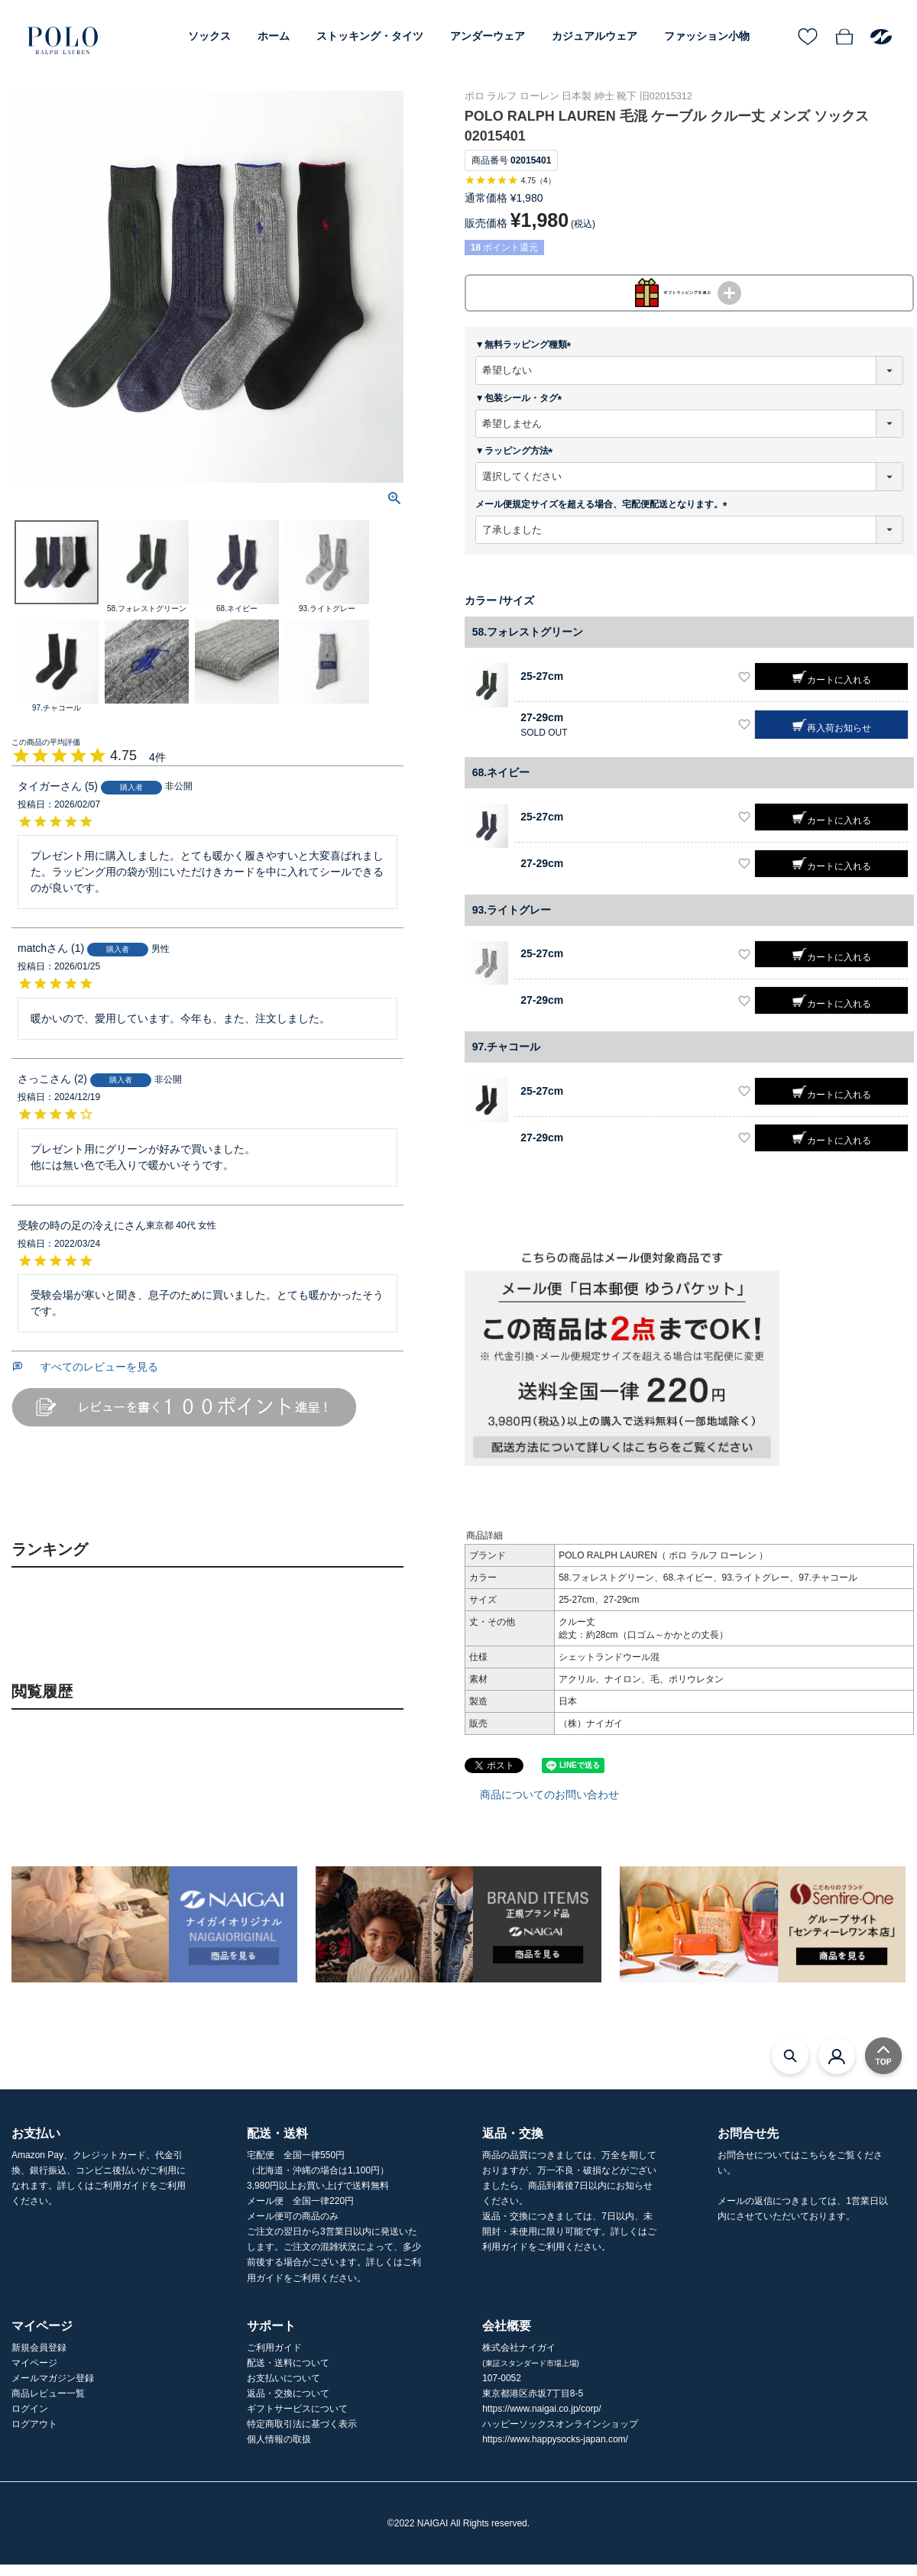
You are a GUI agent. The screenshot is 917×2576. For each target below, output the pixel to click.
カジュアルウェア (594, 36)
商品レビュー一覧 (48, 2405)
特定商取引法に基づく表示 (302, 2435)
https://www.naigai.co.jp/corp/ (541, 2420)
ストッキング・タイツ (369, 36)
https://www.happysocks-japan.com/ (555, 2450)
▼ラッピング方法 (516, 462)
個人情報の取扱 (279, 2450)
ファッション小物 (707, 36)
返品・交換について (288, 2405)
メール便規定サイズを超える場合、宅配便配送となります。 (603, 515)
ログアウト (34, 2435)
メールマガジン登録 (52, 2389)
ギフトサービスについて (297, 2420)
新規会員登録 (38, 2359)
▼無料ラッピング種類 (525, 356)
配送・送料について (288, 2374)
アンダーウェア (487, 36)
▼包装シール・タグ (521, 408)
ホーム (274, 36)
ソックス (209, 36)
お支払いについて (283, 2389)
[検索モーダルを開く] (790, 2066)
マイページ (34, 2374)
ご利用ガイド (274, 2359)
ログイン (29, 2420)
